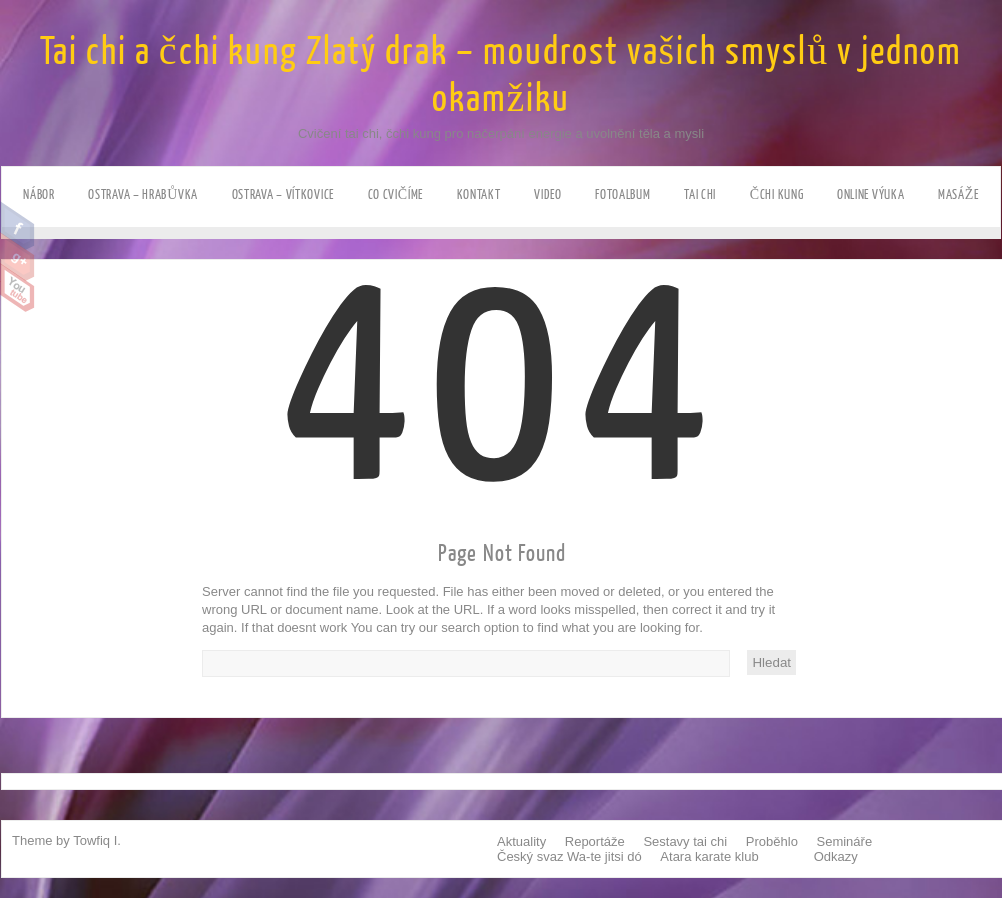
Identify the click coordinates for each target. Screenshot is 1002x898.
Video (548, 194)
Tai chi (700, 194)
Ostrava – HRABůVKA (143, 194)
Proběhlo (772, 841)
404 (502, 450)
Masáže (958, 194)
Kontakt (479, 194)
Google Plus (17, 257)
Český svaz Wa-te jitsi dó (569, 856)
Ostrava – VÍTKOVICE (283, 194)
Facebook (17, 226)
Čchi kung (777, 194)
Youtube (17, 288)
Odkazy (836, 856)
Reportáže (595, 841)
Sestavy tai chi (685, 841)
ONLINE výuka (870, 194)
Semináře (845, 841)
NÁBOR (39, 194)
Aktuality (521, 841)
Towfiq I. (97, 840)
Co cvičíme (395, 194)
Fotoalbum (622, 194)
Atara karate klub (709, 856)
